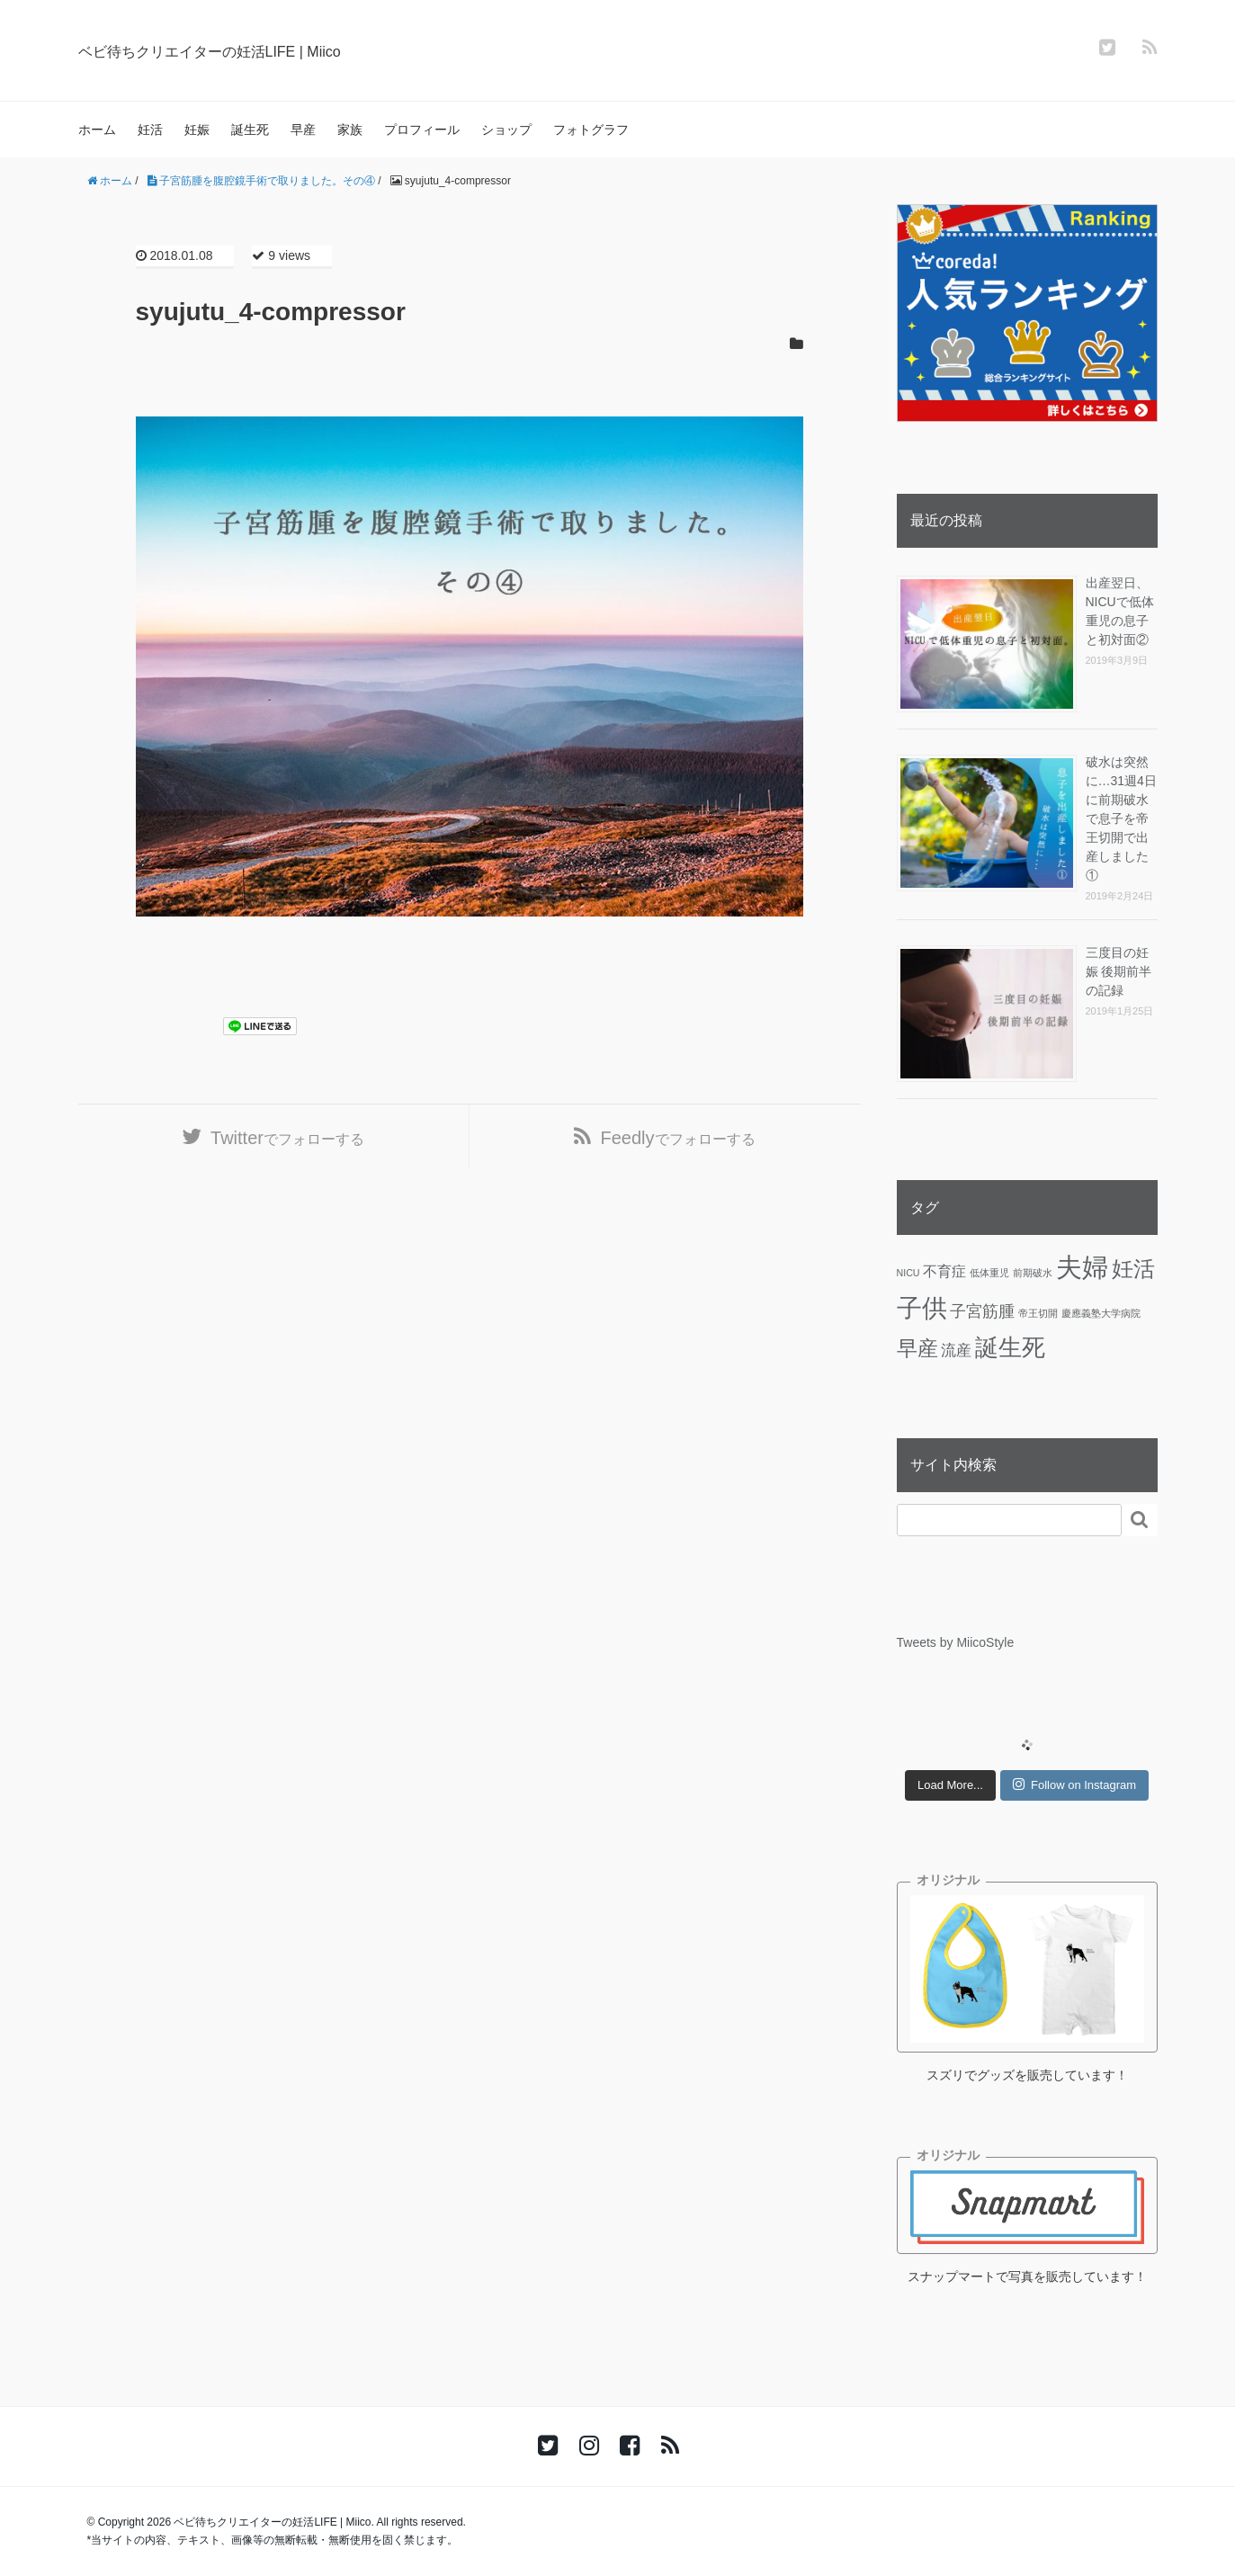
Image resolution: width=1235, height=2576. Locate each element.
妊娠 (197, 129)
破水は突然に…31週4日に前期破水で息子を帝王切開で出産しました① (1121, 818)
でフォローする (287, 1145)
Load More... (950, 1785)
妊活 (150, 129)
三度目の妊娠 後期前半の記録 (1119, 971)
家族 (349, 129)
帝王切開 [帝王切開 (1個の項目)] (1038, 1313)
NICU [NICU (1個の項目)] (908, 1272)
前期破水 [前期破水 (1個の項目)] (1032, 1272)
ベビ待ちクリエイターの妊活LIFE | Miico (279, 49)
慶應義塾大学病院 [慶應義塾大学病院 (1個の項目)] (1101, 1313)
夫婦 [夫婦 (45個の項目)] (1082, 1267)
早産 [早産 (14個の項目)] (917, 1348)
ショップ (506, 129)
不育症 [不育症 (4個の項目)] (944, 1271)
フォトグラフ (591, 129)
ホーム (97, 129)
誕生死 (250, 129)
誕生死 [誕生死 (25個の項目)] (1010, 1347)
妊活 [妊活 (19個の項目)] (1133, 1269)
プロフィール (422, 129)
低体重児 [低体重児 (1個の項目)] (989, 1272)
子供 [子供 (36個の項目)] (922, 1308)
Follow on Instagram (1074, 1784)
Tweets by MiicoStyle (956, 1642)
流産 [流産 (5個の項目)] (956, 1350)
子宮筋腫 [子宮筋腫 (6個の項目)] (982, 1311)
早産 (303, 129)
